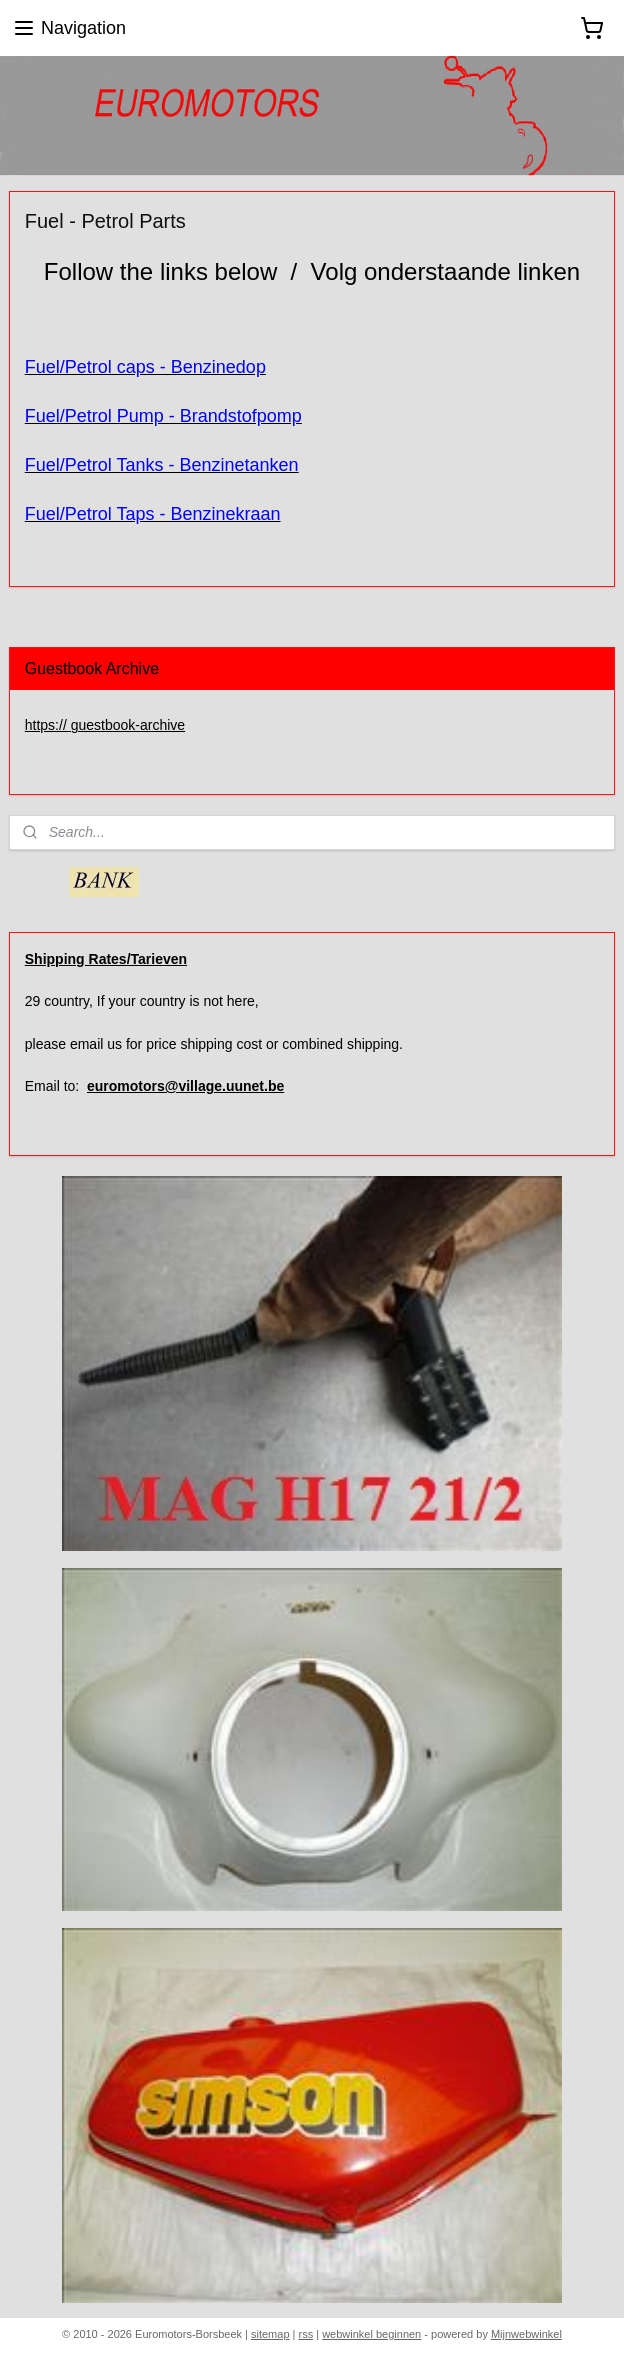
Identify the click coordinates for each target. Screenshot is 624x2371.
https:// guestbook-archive (105, 725)
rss (306, 2334)
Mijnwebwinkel (526, 2334)
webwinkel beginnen (371, 2334)
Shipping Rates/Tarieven (106, 959)
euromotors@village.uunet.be (185, 1086)
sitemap (270, 2334)
